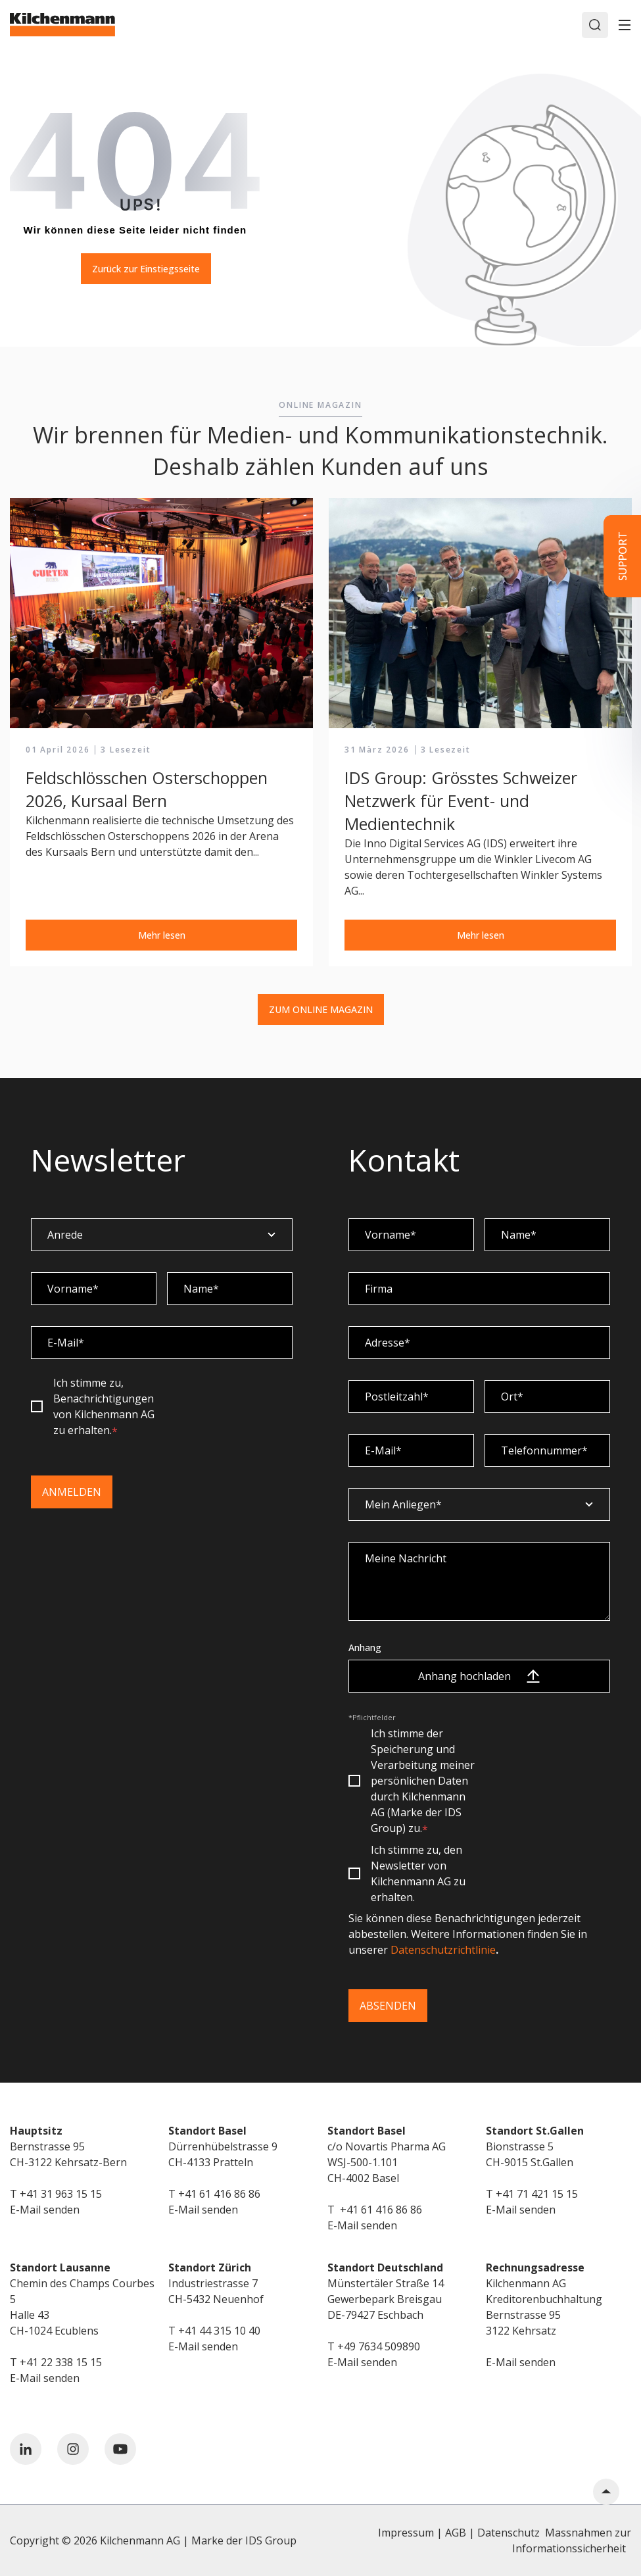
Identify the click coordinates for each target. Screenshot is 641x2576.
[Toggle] (624, 25)
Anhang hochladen (479, 1676)
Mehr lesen (161, 935)
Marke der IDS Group (244, 2540)
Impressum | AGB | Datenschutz (459, 2532)
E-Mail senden (45, 2209)
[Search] (595, 25)
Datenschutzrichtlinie (443, 1950)
